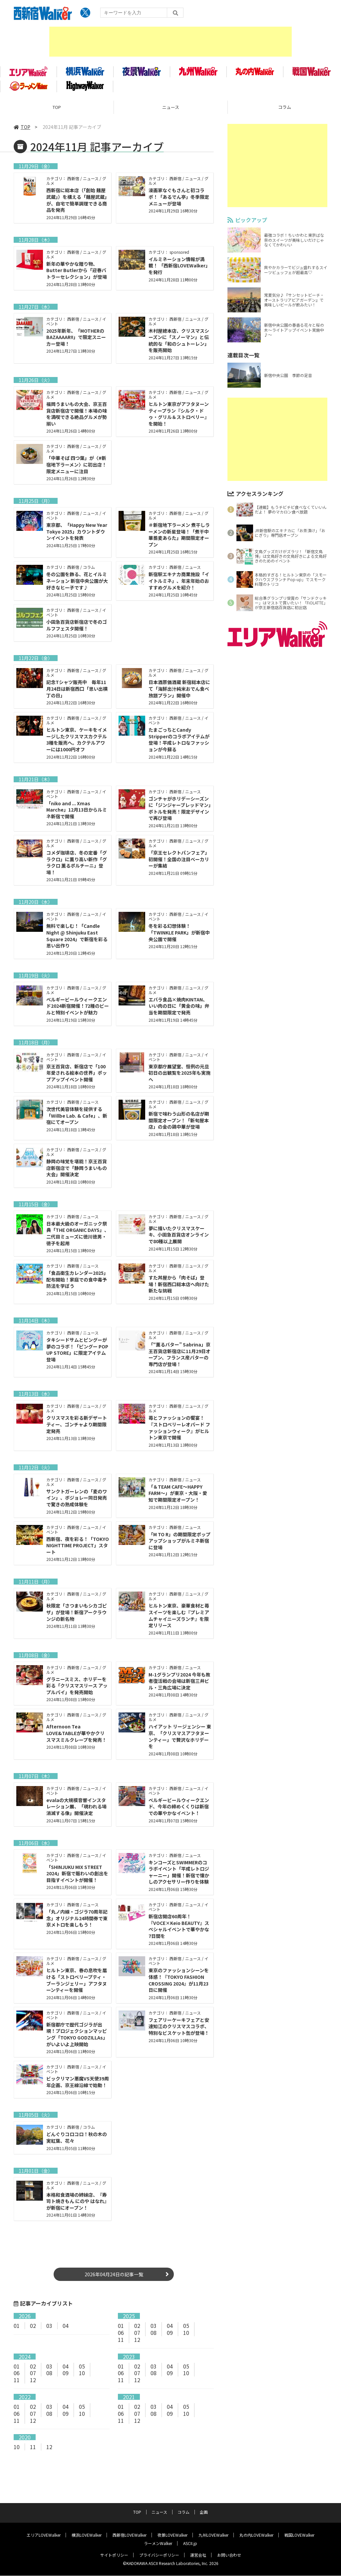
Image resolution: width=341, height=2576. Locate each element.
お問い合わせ (229, 2555)
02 (33, 2335)
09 (170, 2342)
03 (49, 2335)
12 (137, 2349)
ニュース (170, 110)
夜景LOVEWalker (172, 2535)
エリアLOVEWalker (44, 2535)
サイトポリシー (114, 2555)
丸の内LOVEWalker (256, 2535)
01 (17, 2335)
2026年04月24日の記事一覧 (114, 2284)
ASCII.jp (190, 2543)
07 (137, 2342)
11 (121, 2349)
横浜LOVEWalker (87, 2535)
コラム (183, 2512)
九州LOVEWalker (213, 2535)
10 (186, 2342)
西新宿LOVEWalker (130, 2535)
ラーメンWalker (158, 2543)
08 (154, 2342)
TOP (57, 110)
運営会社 (198, 2555)
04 (66, 2335)
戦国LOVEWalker (299, 2535)
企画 (204, 2512)
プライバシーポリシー (159, 2555)
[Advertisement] (170, 42)
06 (121, 2342)
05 (186, 2335)
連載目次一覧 (243, 358)
